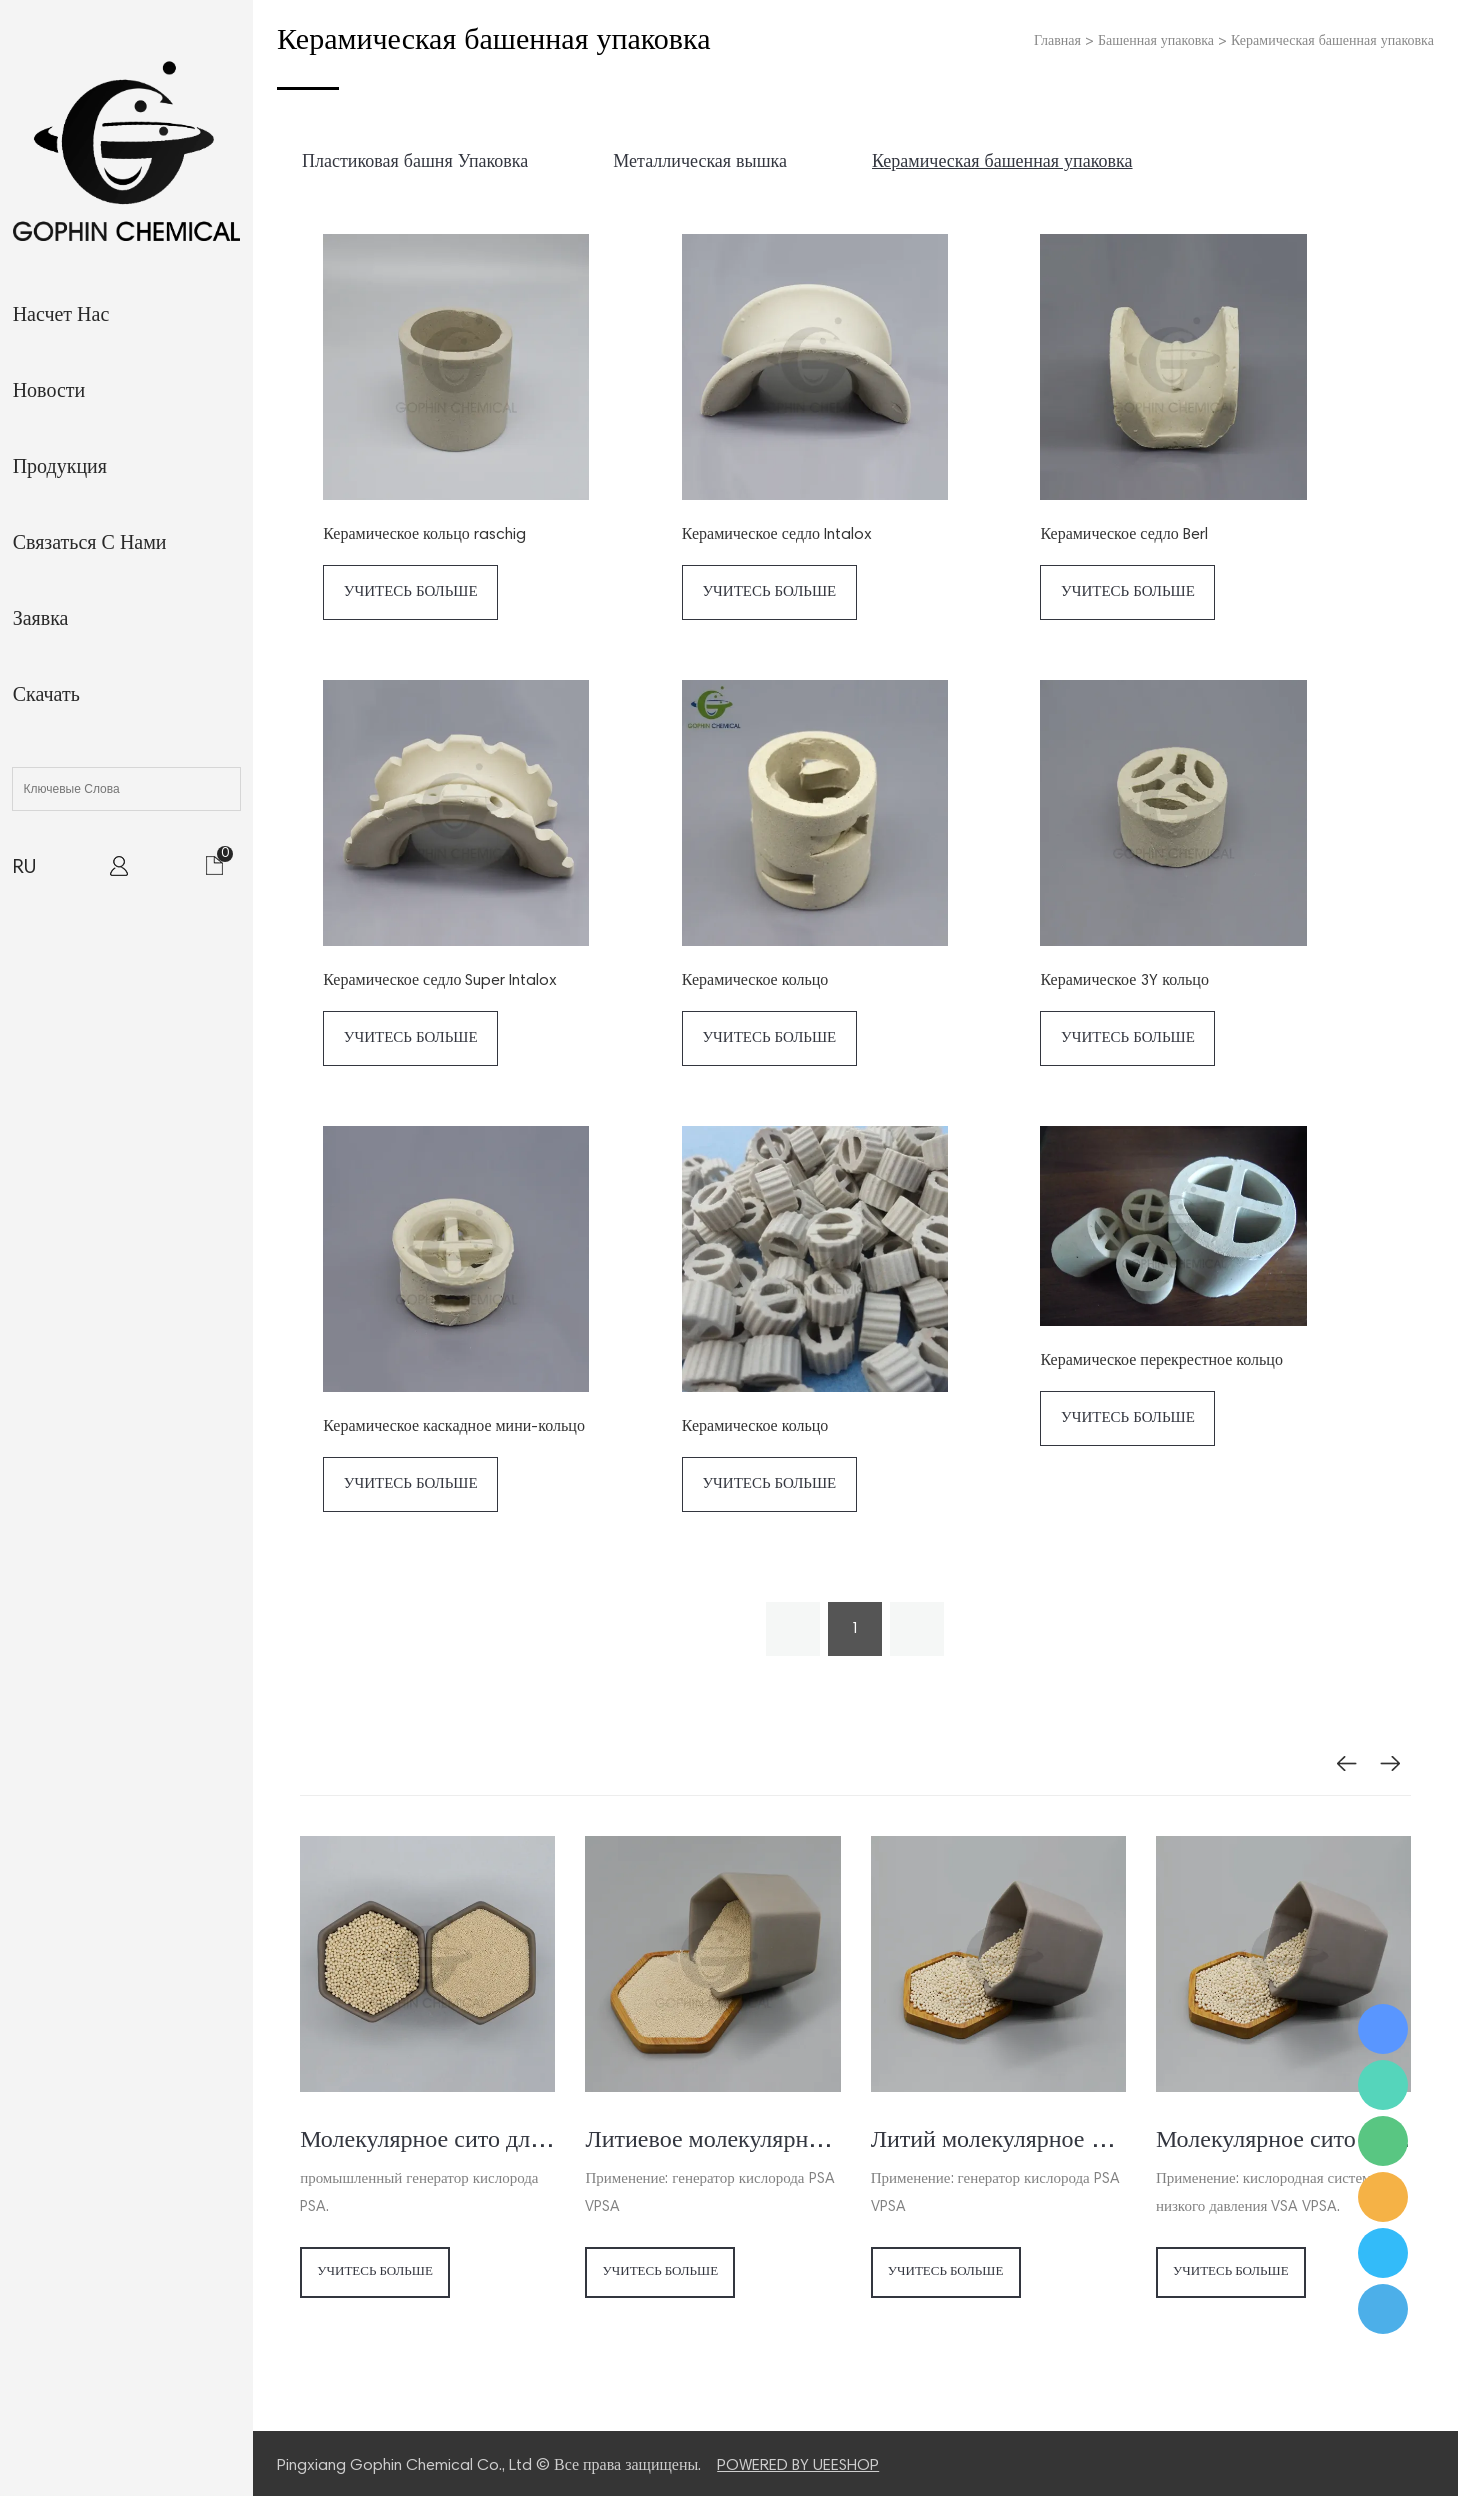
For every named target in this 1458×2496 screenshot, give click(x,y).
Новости (49, 392)
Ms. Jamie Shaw (1383, 2029)
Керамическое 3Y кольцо (1124, 981)
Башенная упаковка (1156, 42)
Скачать (46, 696)
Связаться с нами (90, 544)
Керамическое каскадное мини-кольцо (454, 1427)
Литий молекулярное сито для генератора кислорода (998, 2141)
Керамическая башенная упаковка (1332, 42)
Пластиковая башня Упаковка (415, 163)
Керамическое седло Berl (1123, 535)
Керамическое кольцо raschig (424, 535)
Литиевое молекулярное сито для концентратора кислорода (712, 2141)
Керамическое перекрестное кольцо (1161, 1361)
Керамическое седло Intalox (777, 535)
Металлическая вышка (700, 163)
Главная (1057, 42)
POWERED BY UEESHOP (798, 2466)
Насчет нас (61, 316)
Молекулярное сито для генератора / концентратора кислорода (427, 2141)
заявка (41, 620)
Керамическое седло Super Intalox (440, 981)
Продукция (60, 468)
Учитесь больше (411, 592)
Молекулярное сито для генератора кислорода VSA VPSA (1283, 2141)
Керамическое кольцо (755, 981)
